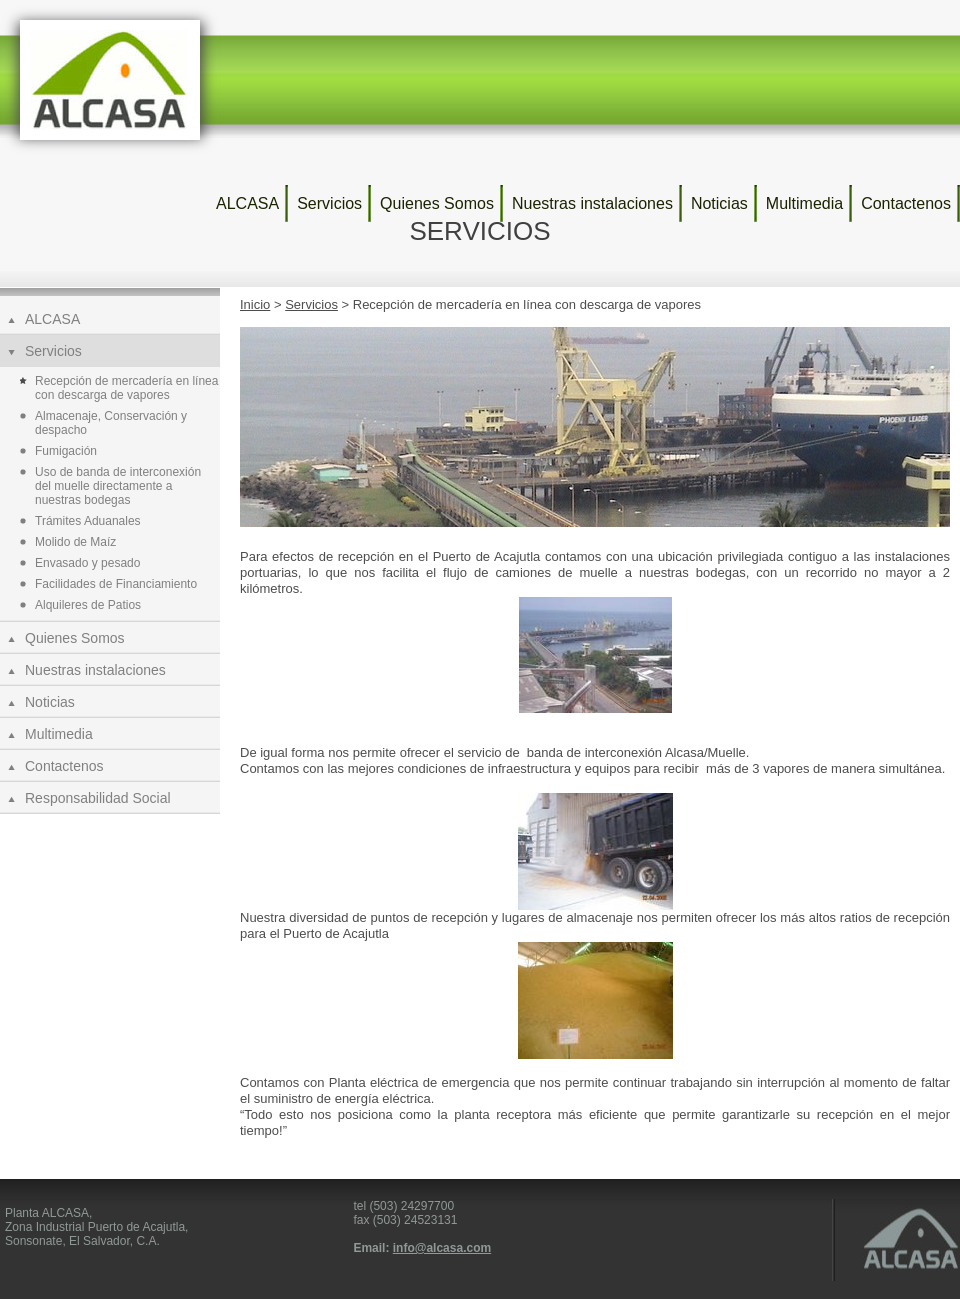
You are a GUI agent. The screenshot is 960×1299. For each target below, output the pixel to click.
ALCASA (247, 203)
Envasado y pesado (87, 563)
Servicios (329, 203)
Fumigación (66, 451)
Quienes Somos (437, 203)
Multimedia (804, 203)
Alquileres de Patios (88, 605)
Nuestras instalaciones (592, 203)
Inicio (255, 304)
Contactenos (906, 203)
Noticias (719, 203)
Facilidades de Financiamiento (116, 584)
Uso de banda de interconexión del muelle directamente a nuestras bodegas (118, 486)
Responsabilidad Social (98, 798)
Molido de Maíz (75, 542)
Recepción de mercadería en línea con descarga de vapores (126, 388)
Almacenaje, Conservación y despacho (111, 423)
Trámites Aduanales (88, 521)
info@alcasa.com (442, 1248)
